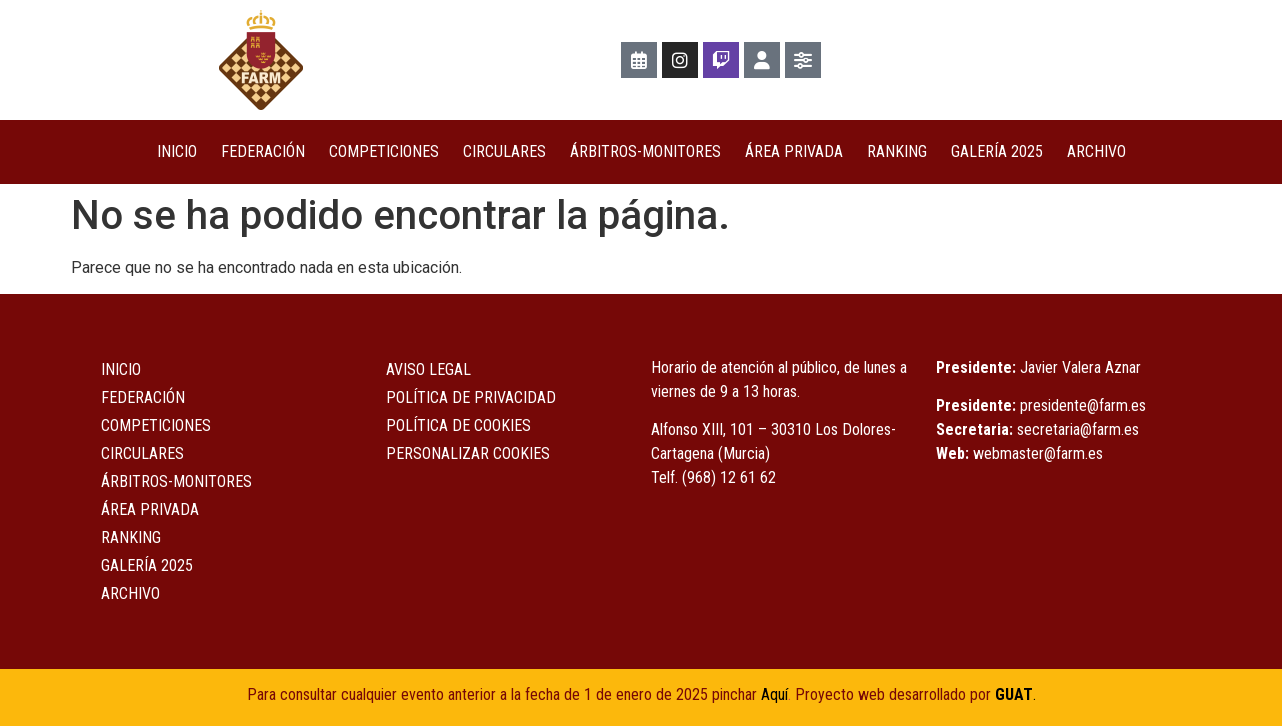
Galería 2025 (997, 151)
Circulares (504, 151)
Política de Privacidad (471, 397)
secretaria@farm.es (1078, 429)
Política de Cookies (458, 425)
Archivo (1096, 151)
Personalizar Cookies (468, 453)
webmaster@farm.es (1038, 453)
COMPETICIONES (384, 151)
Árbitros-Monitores (645, 151)
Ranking (897, 151)
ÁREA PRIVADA (794, 151)
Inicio (177, 151)
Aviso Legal (428, 369)
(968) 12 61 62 (729, 477)
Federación (263, 151)
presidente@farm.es (1083, 405)
